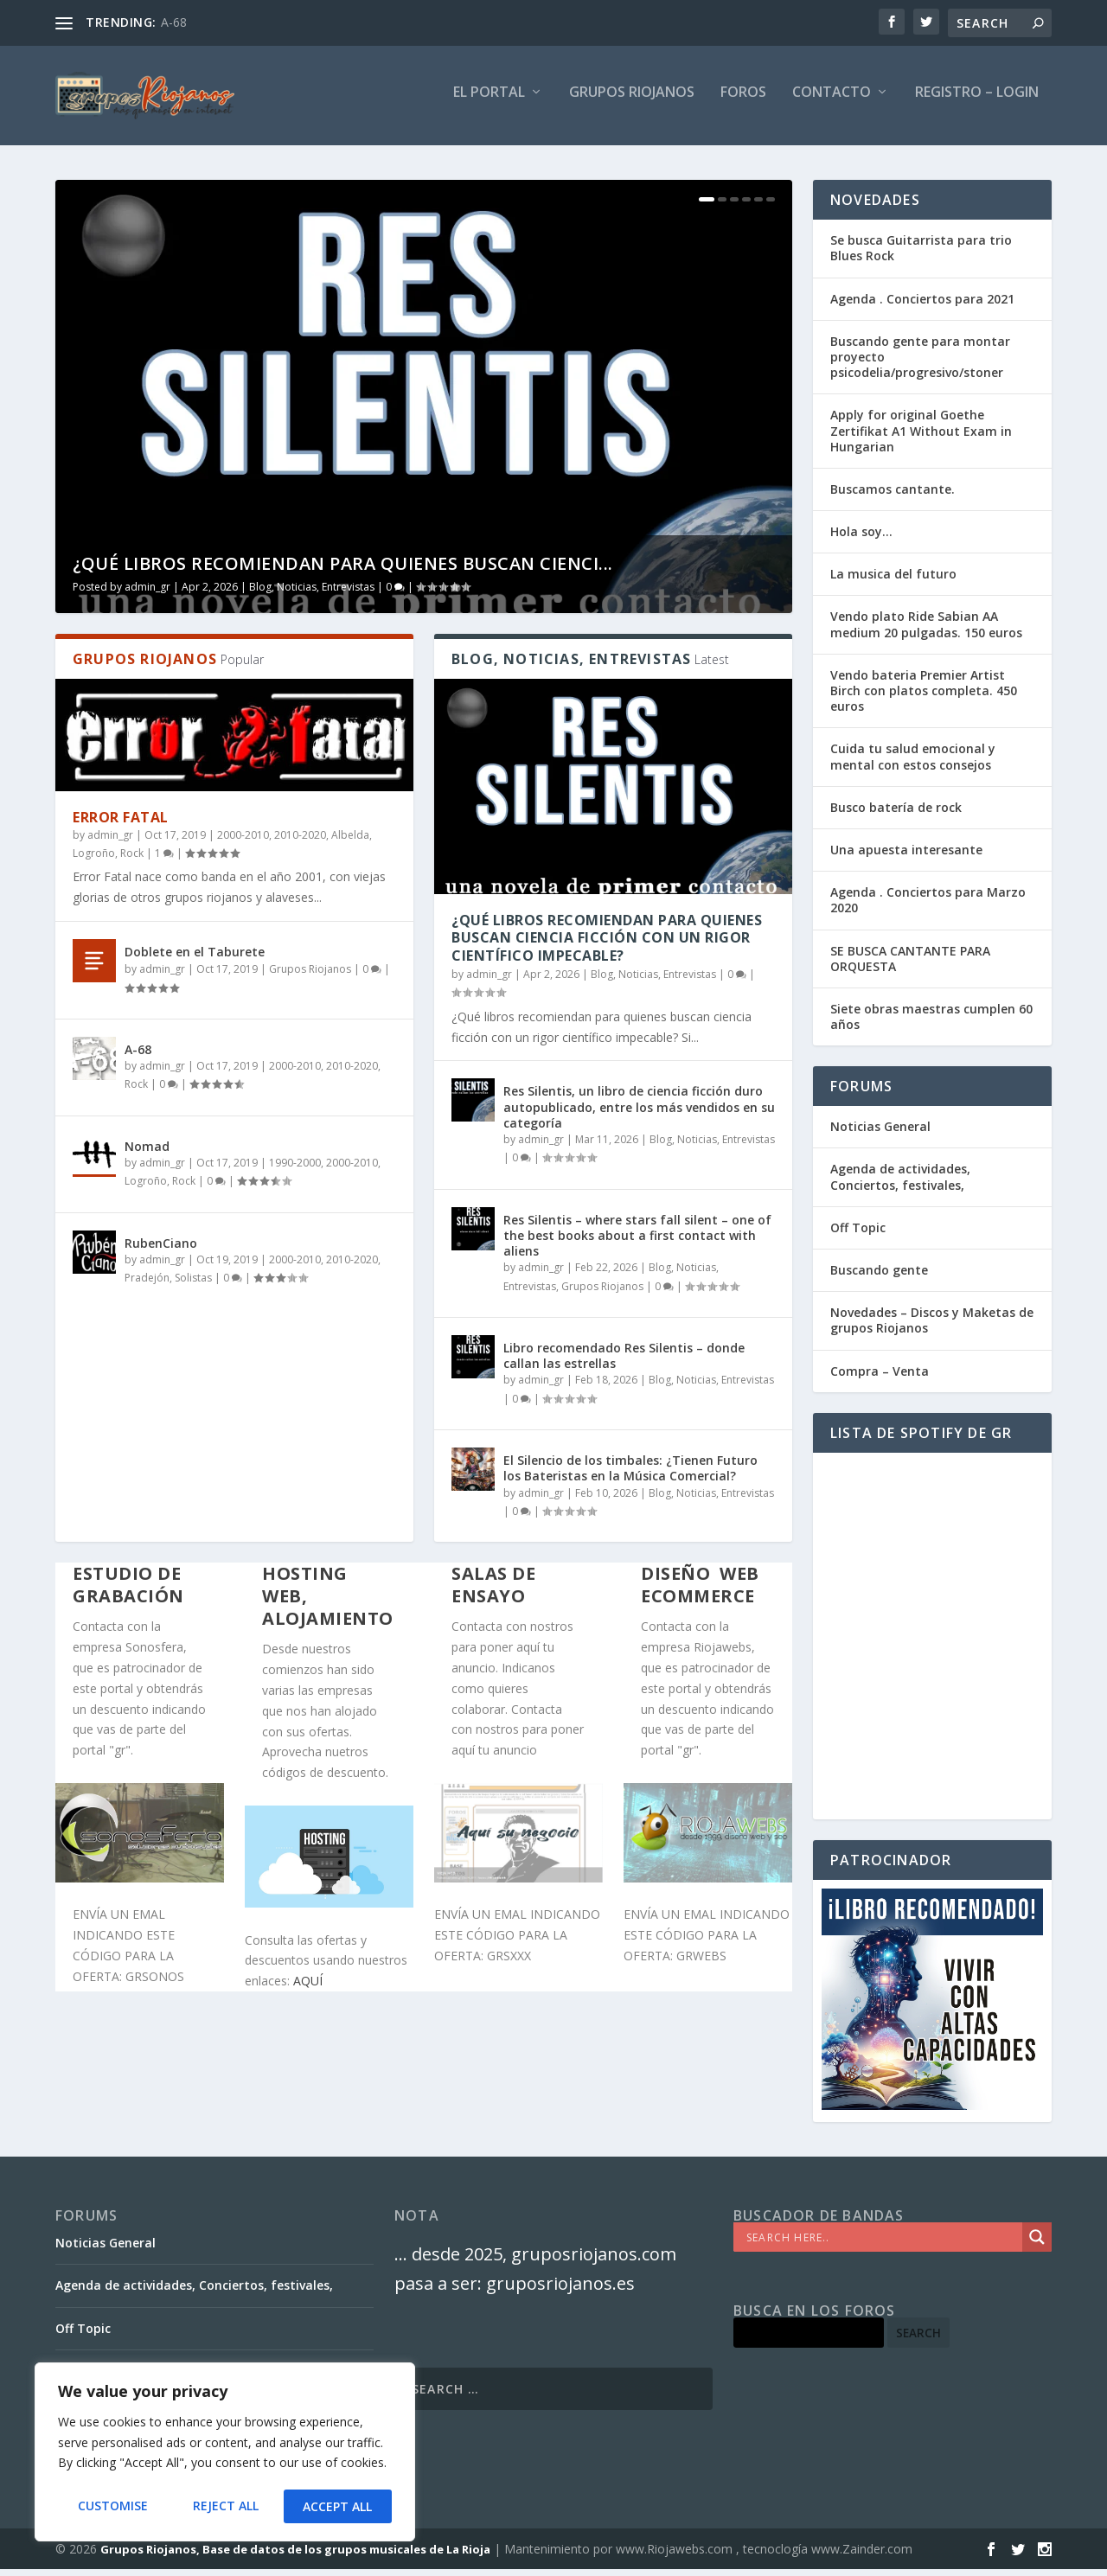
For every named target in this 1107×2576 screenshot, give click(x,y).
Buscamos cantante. (892, 497)
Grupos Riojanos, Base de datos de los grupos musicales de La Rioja (295, 2556)
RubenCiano (161, 1251)
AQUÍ (308, 1988)
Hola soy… (861, 539)
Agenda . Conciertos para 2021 (922, 305)
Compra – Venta (879, 1378)
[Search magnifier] (1037, 2245)
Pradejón (147, 1285)
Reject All (225, 2506)
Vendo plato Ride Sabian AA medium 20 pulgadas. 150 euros (926, 632)
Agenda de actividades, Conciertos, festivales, (900, 1184)
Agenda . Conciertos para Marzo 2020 (928, 908)
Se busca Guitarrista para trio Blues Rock (921, 256)
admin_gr (147, 594)
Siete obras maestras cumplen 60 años (931, 1024)
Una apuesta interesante (906, 857)
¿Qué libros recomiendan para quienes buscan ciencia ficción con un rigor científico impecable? (606, 945)
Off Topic (858, 1235)
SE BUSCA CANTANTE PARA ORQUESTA (910, 965)
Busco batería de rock (896, 815)
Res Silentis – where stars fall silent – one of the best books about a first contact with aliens (637, 1243)
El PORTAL (489, 101)
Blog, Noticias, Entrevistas (311, 594)
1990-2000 (295, 1170)
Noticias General (880, 1134)
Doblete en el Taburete (195, 959)
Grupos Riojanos (310, 976)
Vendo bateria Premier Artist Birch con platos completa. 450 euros (923, 698)
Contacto (831, 101)
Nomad (147, 1154)
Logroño (94, 860)
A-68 (174, 22)
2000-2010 (243, 841)
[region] (225, 2453)
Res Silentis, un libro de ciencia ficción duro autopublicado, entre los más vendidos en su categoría (639, 1114)
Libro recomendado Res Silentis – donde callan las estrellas (624, 1363)
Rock (132, 860)
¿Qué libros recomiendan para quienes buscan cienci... (343, 571)
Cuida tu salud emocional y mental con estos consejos (912, 764)
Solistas (193, 1285)
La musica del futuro (893, 581)
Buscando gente (879, 1277)
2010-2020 (300, 841)
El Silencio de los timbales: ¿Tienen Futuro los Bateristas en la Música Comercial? (630, 1476)
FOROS (743, 101)
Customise (112, 2506)
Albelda (350, 841)
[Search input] (882, 2245)
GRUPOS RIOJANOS (631, 101)
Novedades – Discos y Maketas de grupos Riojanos (931, 1328)
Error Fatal (121, 824)
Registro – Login (977, 101)
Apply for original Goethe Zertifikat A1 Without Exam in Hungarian (921, 438)
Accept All (338, 2506)
